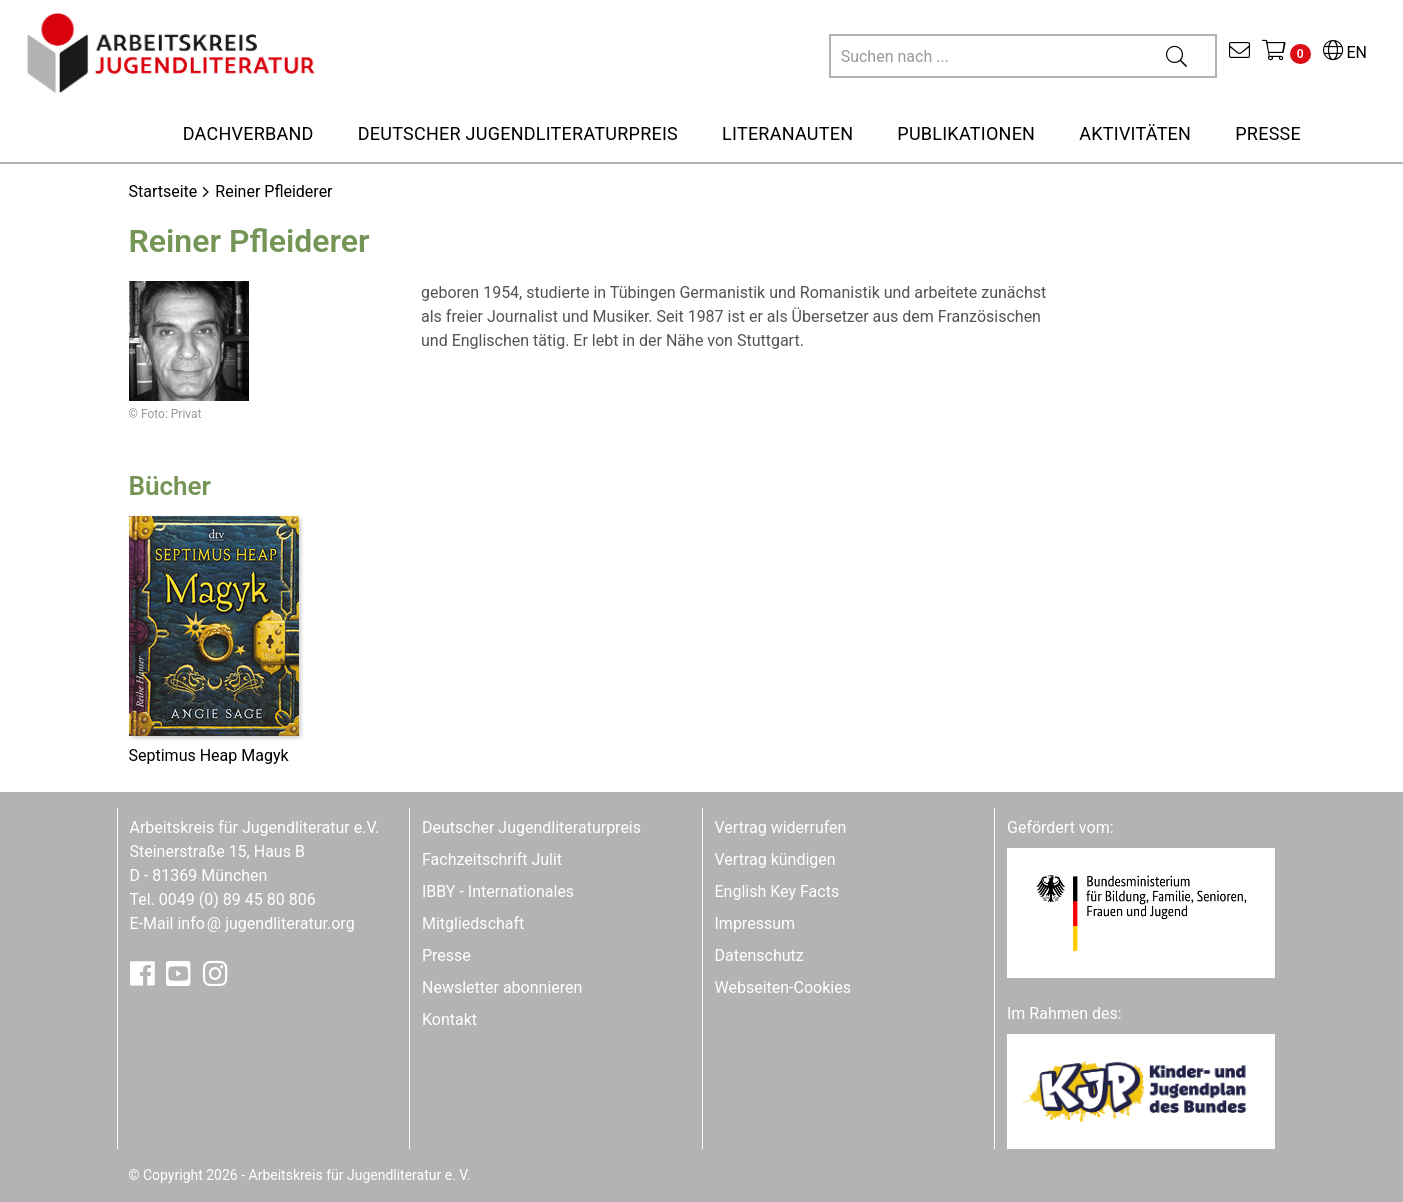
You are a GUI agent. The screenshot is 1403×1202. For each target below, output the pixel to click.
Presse (446, 955)
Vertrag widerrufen (781, 827)
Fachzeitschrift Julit (492, 859)
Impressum (755, 923)
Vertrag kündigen (775, 859)
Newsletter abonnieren (502, 987)
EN (1345, 52)
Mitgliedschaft (473, 923)
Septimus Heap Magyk (209, 755)
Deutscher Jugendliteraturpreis (531, 827)
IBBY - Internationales (498, 891)
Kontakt (449, 1019)
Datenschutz (759, 955)
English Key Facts (777, 891)
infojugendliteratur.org (265, 923)
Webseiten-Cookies (783, 987)
